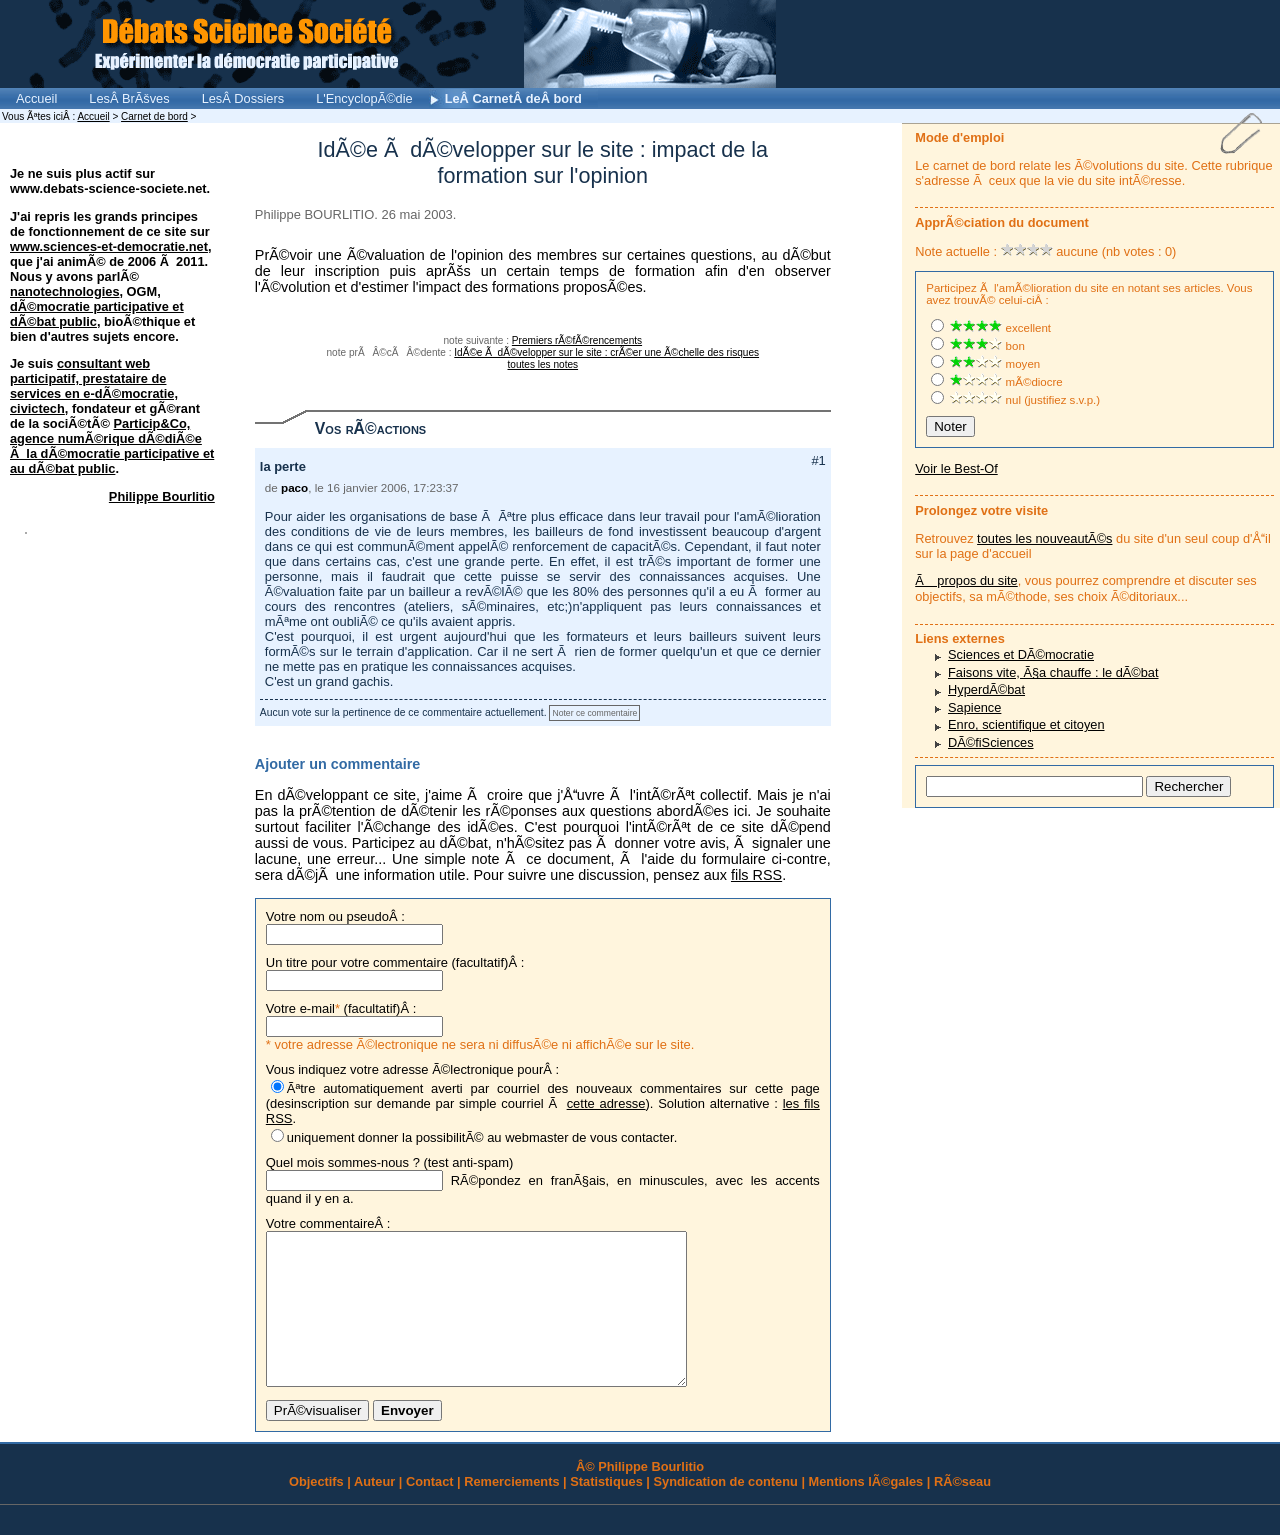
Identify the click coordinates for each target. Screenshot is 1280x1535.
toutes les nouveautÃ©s (1044, 538)
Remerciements (511, 1511)
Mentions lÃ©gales (866, 1511)
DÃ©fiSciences (991, 742)
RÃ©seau (962, 1511)
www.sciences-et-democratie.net (109, 246)
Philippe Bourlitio (162, 496)
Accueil (36, 98)
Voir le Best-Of (956, 468)
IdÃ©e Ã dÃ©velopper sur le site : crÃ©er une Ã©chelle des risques (606, 352)
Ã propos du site (966, 580)
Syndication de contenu (726, 1511)
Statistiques (606, 1511)
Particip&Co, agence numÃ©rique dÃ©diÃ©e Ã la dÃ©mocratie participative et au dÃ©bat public (112, 446)
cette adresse (606, 1103)
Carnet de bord (154, 116)
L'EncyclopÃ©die (364, 98)
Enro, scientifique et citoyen (1026, 724)
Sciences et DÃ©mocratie (1021, 654)
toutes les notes (543, 364)
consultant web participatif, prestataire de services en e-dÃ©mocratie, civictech (94, 386)
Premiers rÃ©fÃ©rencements (577, 340)
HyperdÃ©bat (986, 689)
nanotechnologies (65, 291)
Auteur (374, 1511)
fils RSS (756, 875)
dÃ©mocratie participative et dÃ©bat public (97, 314)
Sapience (974, 707)
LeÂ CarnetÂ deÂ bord (513, 98)
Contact (430, 1511)
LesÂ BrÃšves (129, 98)
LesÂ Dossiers (243, 98)
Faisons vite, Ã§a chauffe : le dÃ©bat (1053, 672)
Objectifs (316, 1511)
